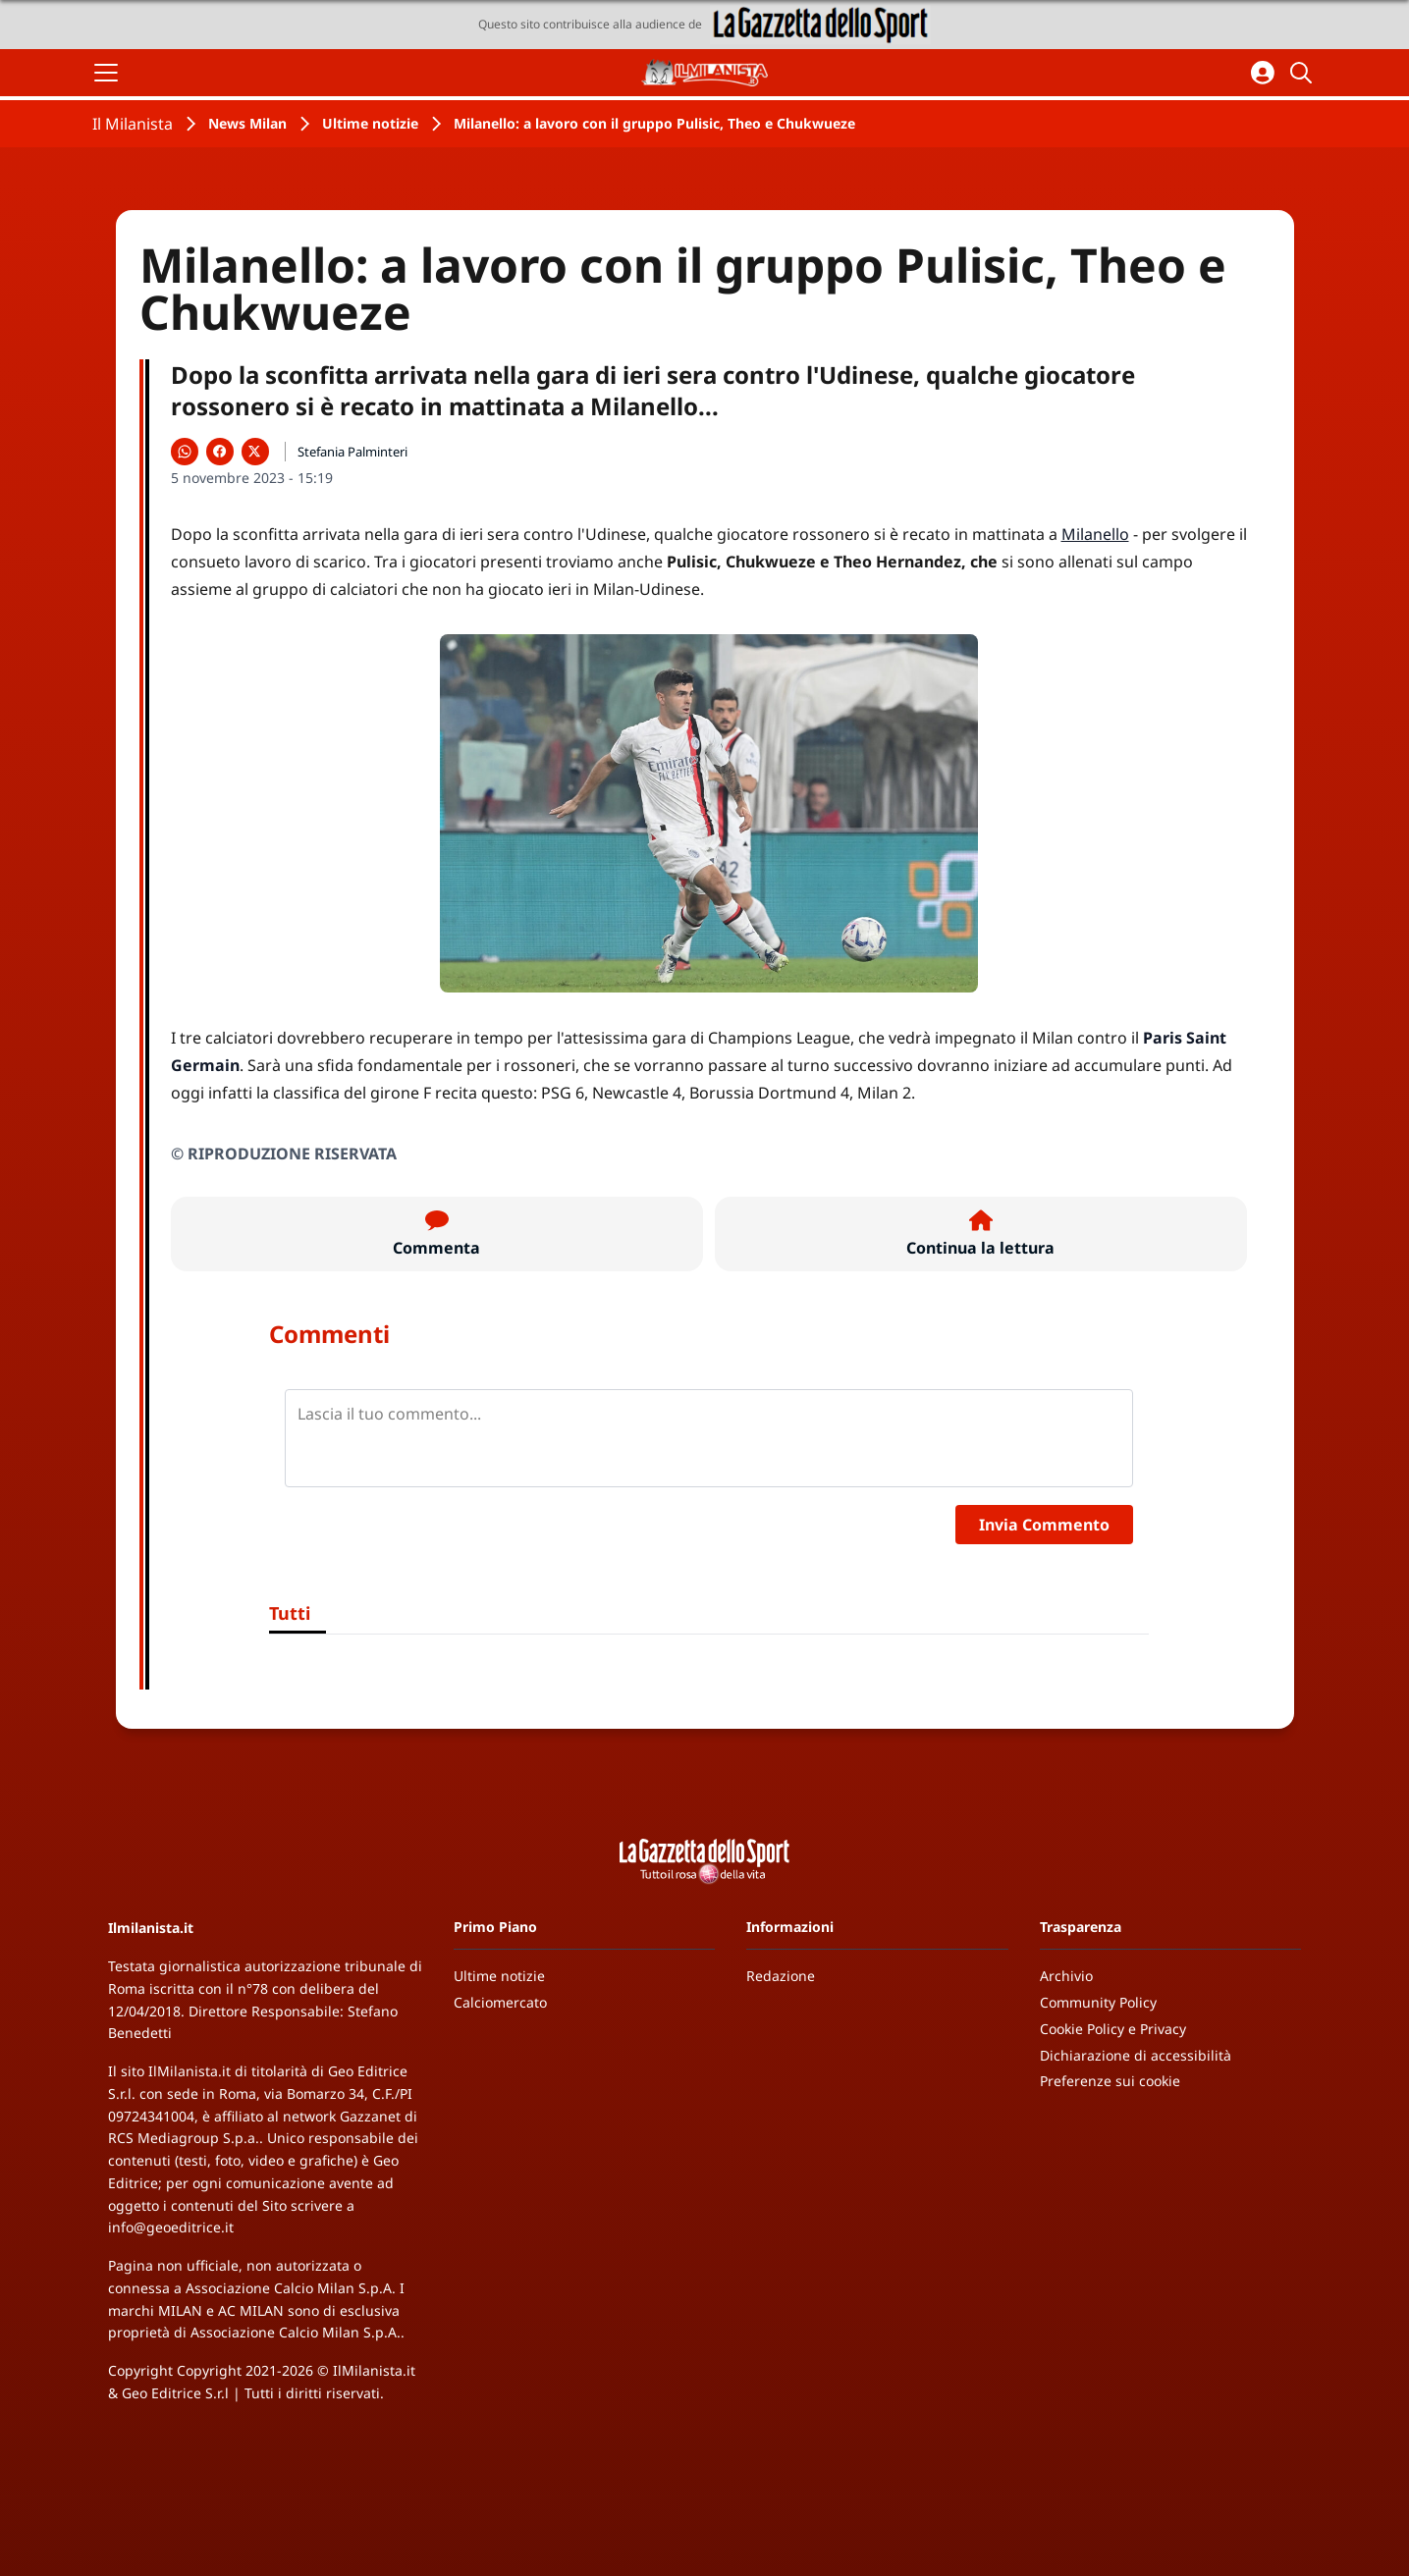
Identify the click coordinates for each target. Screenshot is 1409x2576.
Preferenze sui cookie (1110, 2080)
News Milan (247, 123)
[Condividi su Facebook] (220, 451)
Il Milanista (132, 123)
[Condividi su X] (255, 451)
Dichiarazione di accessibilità (1135, 2055)
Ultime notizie (370, 123)
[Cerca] (1304, 72)
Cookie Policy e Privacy (1113, 2028)
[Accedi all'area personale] (1262, 72)
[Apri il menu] (106, 72)
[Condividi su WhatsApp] (184, 451)
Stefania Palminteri (352, 451)
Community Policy (1098, 2002)
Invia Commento (1044, 1524)
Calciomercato (500, 2002)
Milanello (1095, 534)
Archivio (1066, 1975)
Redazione (780, 1975)
